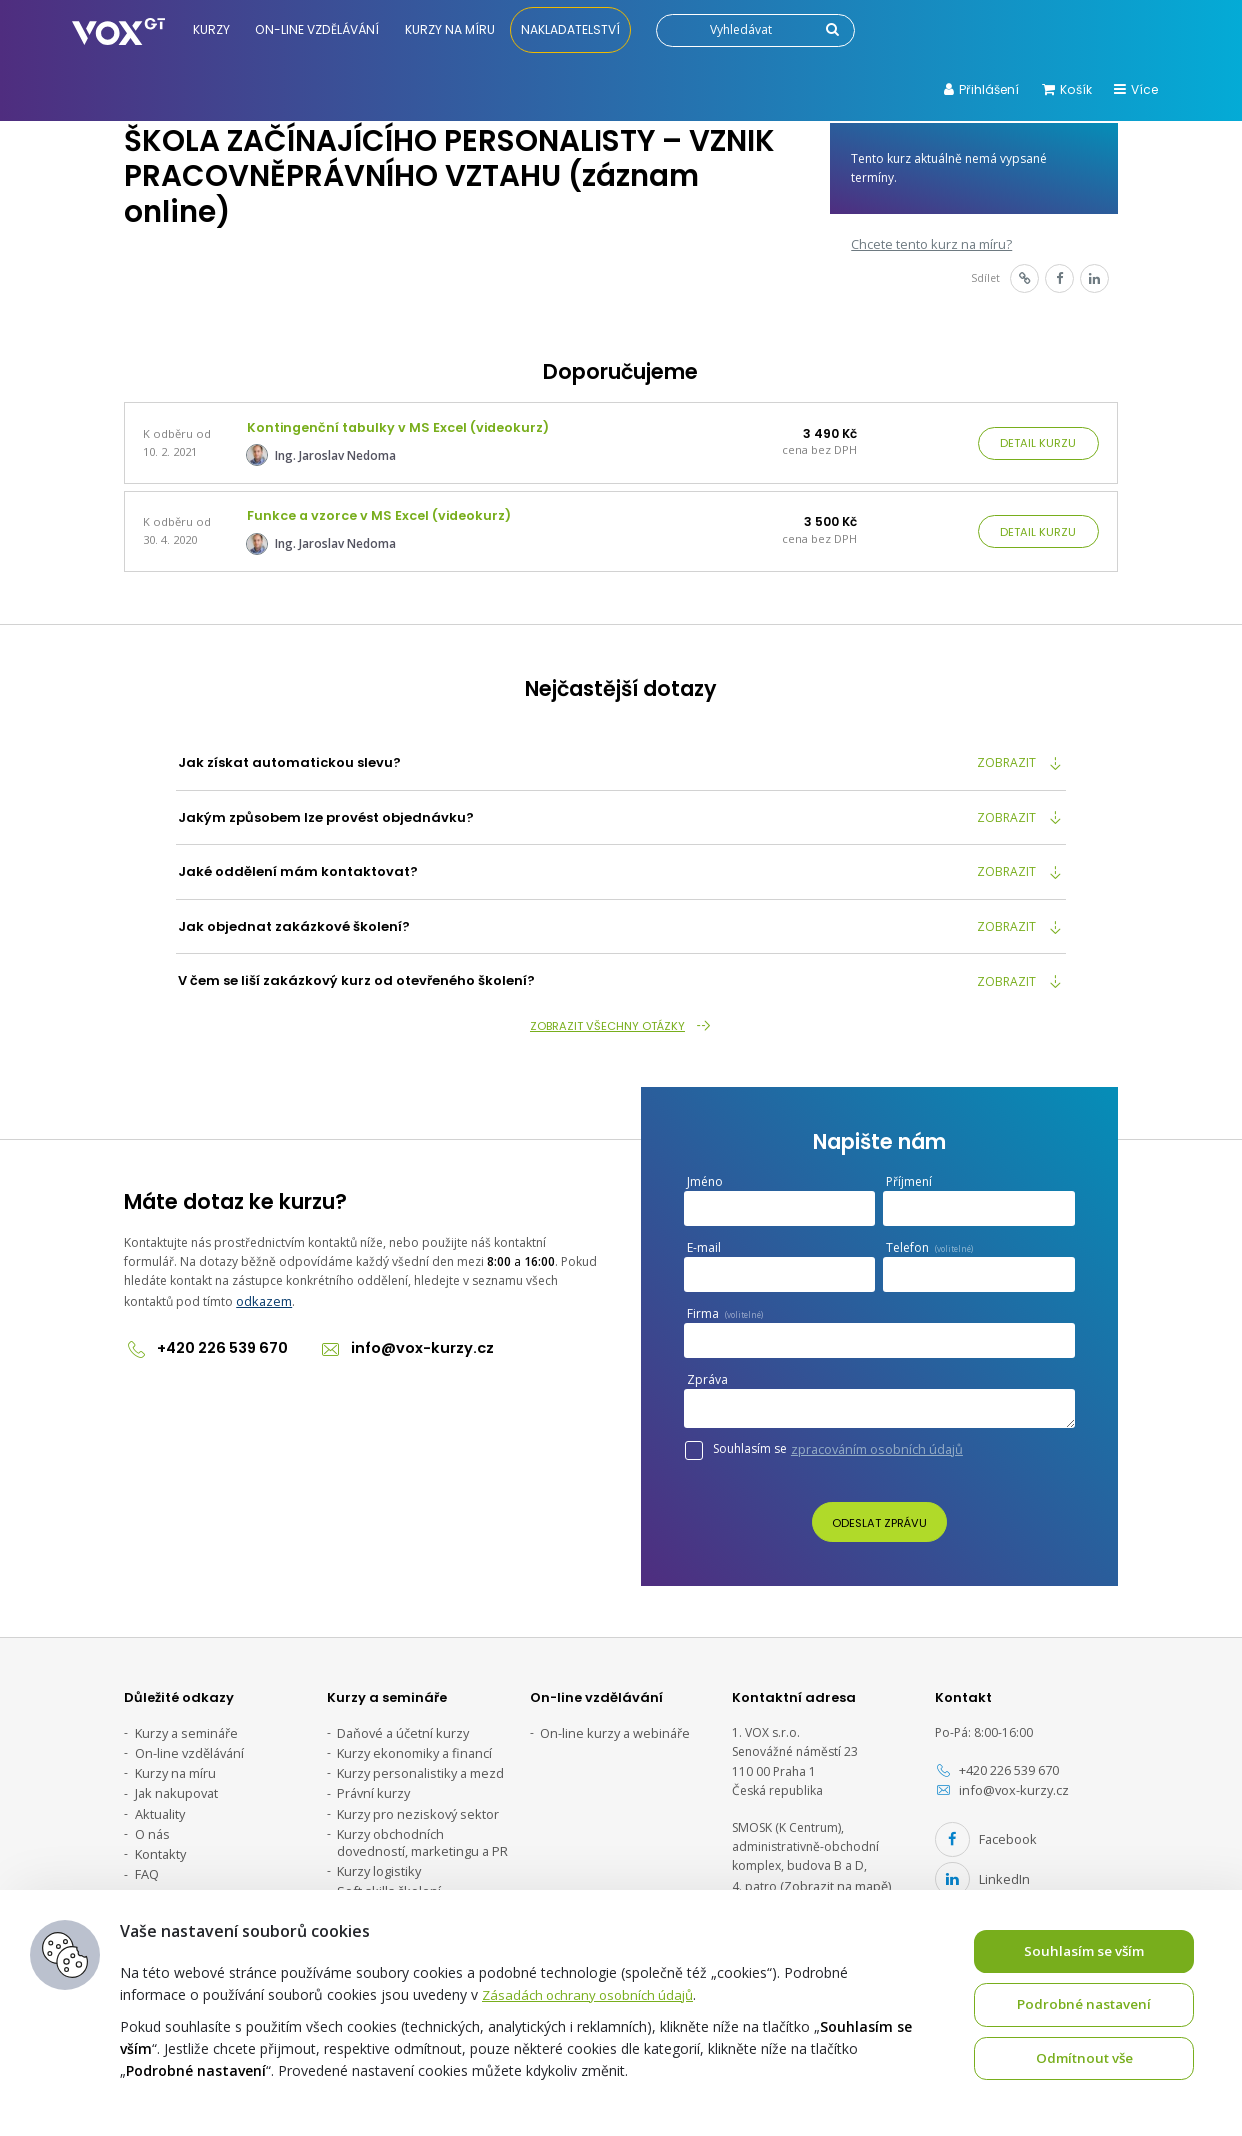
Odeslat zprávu (879, 1516)
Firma (725, 1307)
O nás (151, 1821)
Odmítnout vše (1084, 2057)
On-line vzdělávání (320, 29)
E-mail (708, 1241)
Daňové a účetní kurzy (399, 1725)
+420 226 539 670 (204, 1340)
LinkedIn (979, 1867)
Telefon (929, 1241)
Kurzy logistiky (377, 1856)
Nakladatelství (573, 29)
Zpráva (712, 1373)
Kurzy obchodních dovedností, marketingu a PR (418, 1829)
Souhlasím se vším (1084, 1949)
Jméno (705, 1175)
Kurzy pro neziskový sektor (413, 1802)
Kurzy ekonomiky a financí (410, 1745)
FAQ (147, 1859)
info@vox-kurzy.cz (397, 1340)
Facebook (983, 1830)
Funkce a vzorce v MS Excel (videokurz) (374, 510)
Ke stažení (163, 1879)
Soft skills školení (384, 1875)
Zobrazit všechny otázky (621, 1018)
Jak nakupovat (174, 1783)
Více (1136, 89)
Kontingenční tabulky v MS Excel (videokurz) (392, 425)
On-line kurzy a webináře (610, 1725)
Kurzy (213, 29)
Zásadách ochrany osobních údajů (593, 1992)
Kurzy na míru (453, 29)
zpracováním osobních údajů (873, 1443)
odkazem (262, 1293)
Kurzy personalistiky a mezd (416, 1764)
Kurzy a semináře (183, 1725)
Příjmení (909, 1175)
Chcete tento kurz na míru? (926, 242)
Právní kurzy (371, 1783)
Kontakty (159, 1840)
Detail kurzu (1039, 442)
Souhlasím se (837, 1442)
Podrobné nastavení (1084, 2003)
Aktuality (159, 1802)
